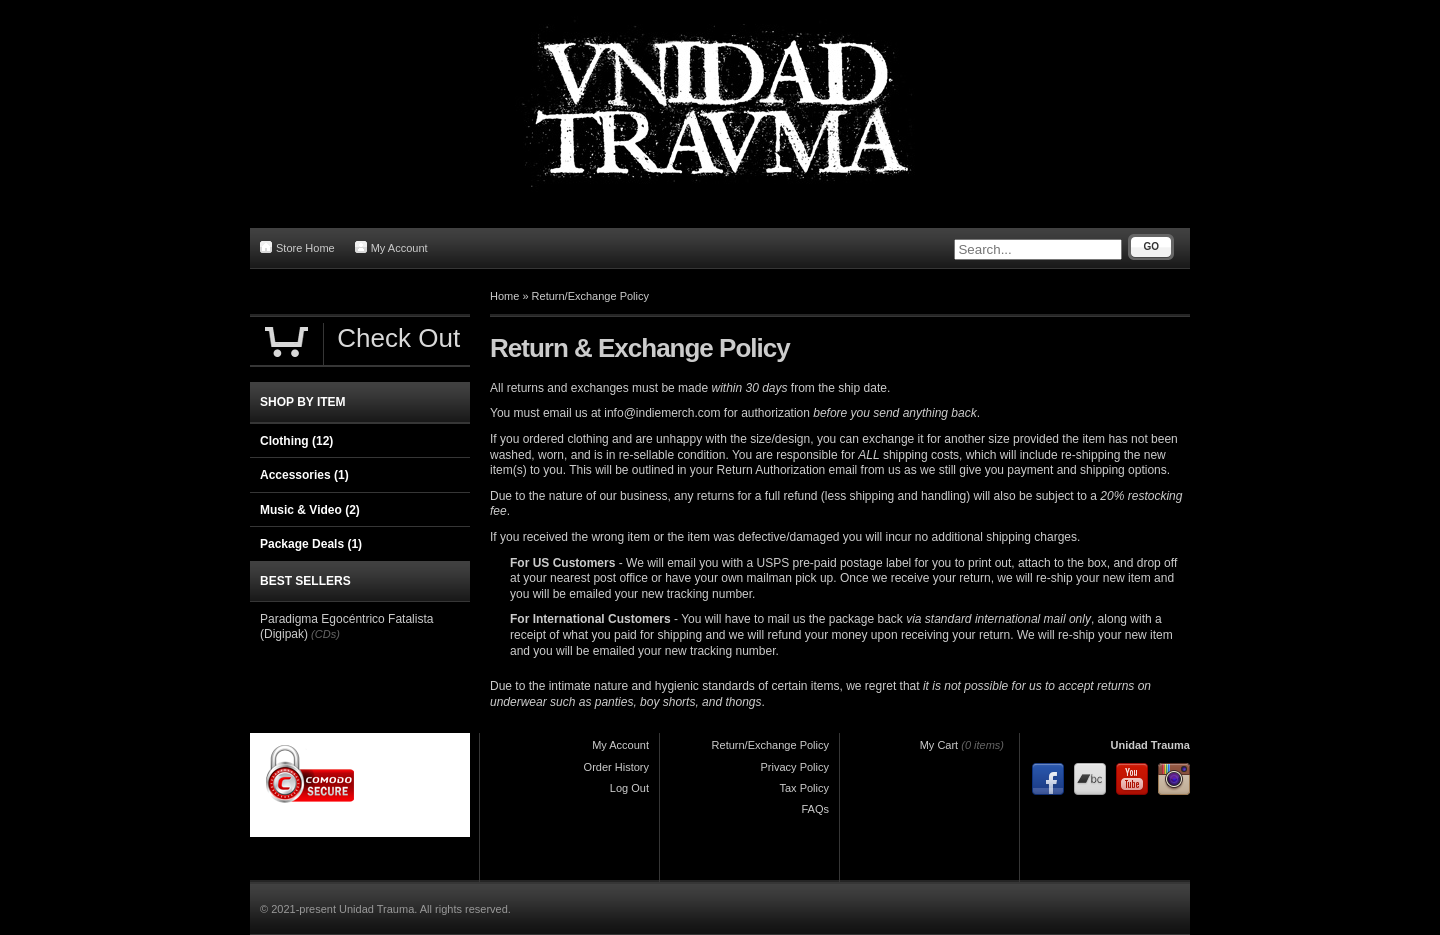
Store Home (297, 247)
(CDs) (325, 634)
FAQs (815, 809)
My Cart (939, 745)
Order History (616, 767)
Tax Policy (804, 788)
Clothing (296, 441)
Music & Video (310, 510)
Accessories (304, 475)
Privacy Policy (795, 767)
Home (504, 296)
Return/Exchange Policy (590, 296)
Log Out (629, 788)
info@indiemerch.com (662, 413)
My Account (391, 247)
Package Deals (311, 544)
